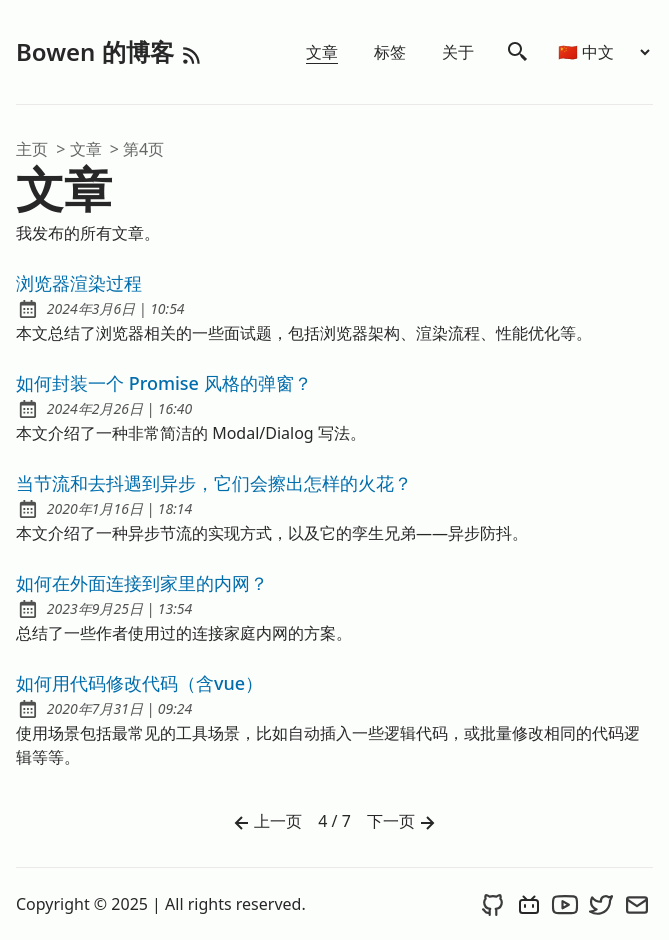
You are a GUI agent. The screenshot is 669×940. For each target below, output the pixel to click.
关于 (458, 52)
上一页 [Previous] (266, 822)
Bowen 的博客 (98, 51)
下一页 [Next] (403, 822)
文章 (322, 52)
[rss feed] (192, 51)
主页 (32, 149)
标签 (390, 52)
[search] (518, 52)
